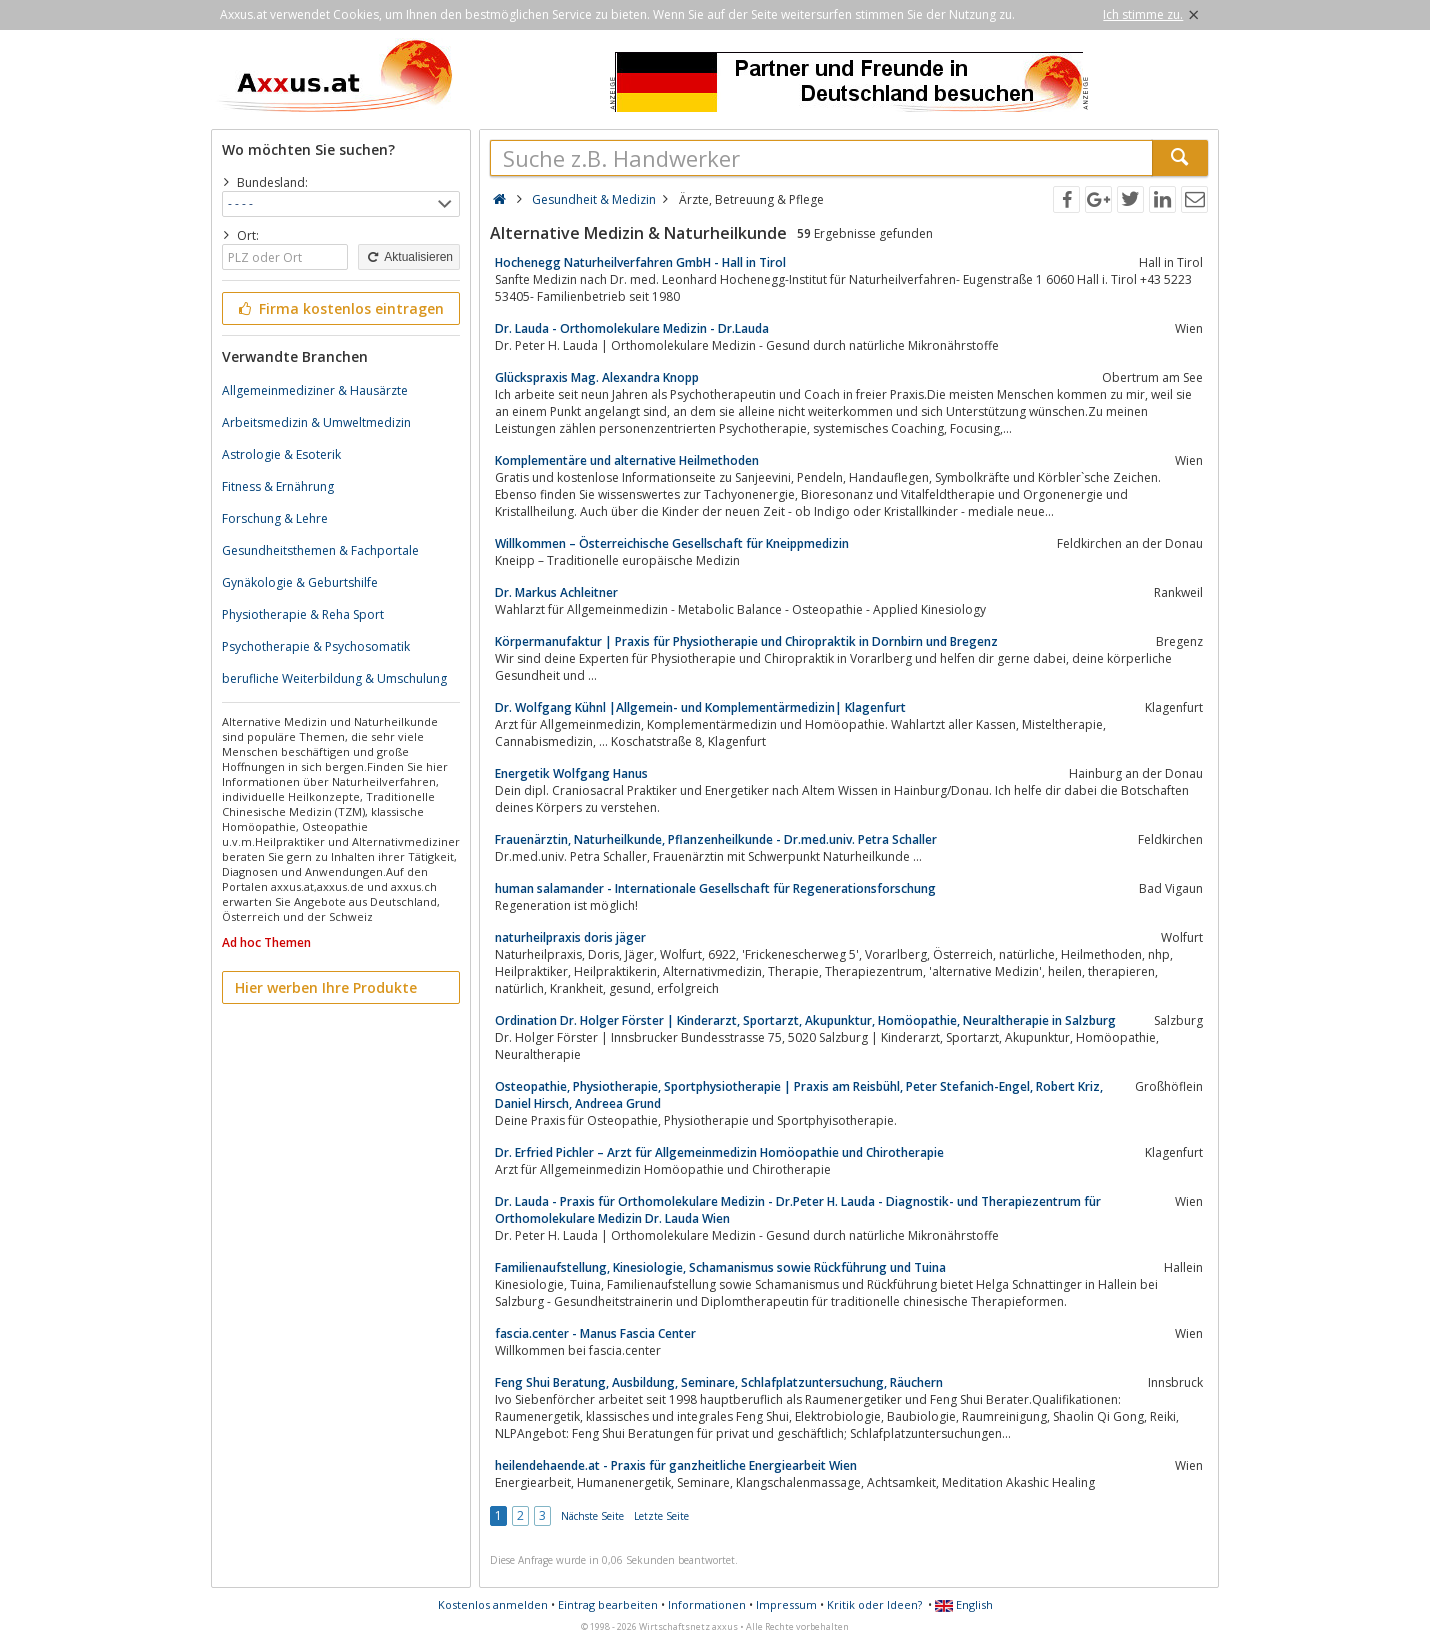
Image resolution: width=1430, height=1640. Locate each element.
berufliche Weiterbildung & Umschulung (334, 678)
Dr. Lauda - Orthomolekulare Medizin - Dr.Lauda (632, 328)
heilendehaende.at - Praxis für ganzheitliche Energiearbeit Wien (676, 1465)
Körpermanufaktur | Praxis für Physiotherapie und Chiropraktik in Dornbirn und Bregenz (746, 641)
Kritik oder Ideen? (874, 1604)
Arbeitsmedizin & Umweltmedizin (316, 422)
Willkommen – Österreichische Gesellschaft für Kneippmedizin (672, 543)
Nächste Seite (592, 1516)
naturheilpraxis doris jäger (570, 937)
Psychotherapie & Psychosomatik (316, 646)
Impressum (786, 1604)
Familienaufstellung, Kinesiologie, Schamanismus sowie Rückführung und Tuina (720, 1267)
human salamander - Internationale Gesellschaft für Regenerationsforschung (715, 888)
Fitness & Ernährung (278, 486)
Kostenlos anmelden (493, 1604)
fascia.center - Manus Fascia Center (595, 1333)
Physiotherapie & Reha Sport (303, 614)
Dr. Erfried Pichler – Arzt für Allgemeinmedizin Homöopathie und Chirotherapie (719, 1152)
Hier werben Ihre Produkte (326, 987)
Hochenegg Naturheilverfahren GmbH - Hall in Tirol (640, 262)
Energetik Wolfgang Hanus (571, 773)
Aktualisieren (409, 257)
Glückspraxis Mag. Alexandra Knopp (597, 377)
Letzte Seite (661, 1516)
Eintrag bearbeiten (608, 1604)
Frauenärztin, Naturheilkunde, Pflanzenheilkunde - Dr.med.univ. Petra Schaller (716, 839)
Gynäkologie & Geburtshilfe (300, 582)
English (964, 1604)
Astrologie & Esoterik (281, 454)
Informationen (707, 1604)
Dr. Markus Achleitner (556, 592)
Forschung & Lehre (275, 518)
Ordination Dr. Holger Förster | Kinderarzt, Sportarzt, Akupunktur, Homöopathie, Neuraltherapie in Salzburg (805, 1020)
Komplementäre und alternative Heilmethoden (627, 460)
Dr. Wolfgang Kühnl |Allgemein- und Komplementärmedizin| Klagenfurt (700, 707)
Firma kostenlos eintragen (339, 308)
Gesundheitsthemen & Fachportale (320, 550)
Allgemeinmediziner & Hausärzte (315, 390)
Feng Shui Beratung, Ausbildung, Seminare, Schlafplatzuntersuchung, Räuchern (719, 1382)
